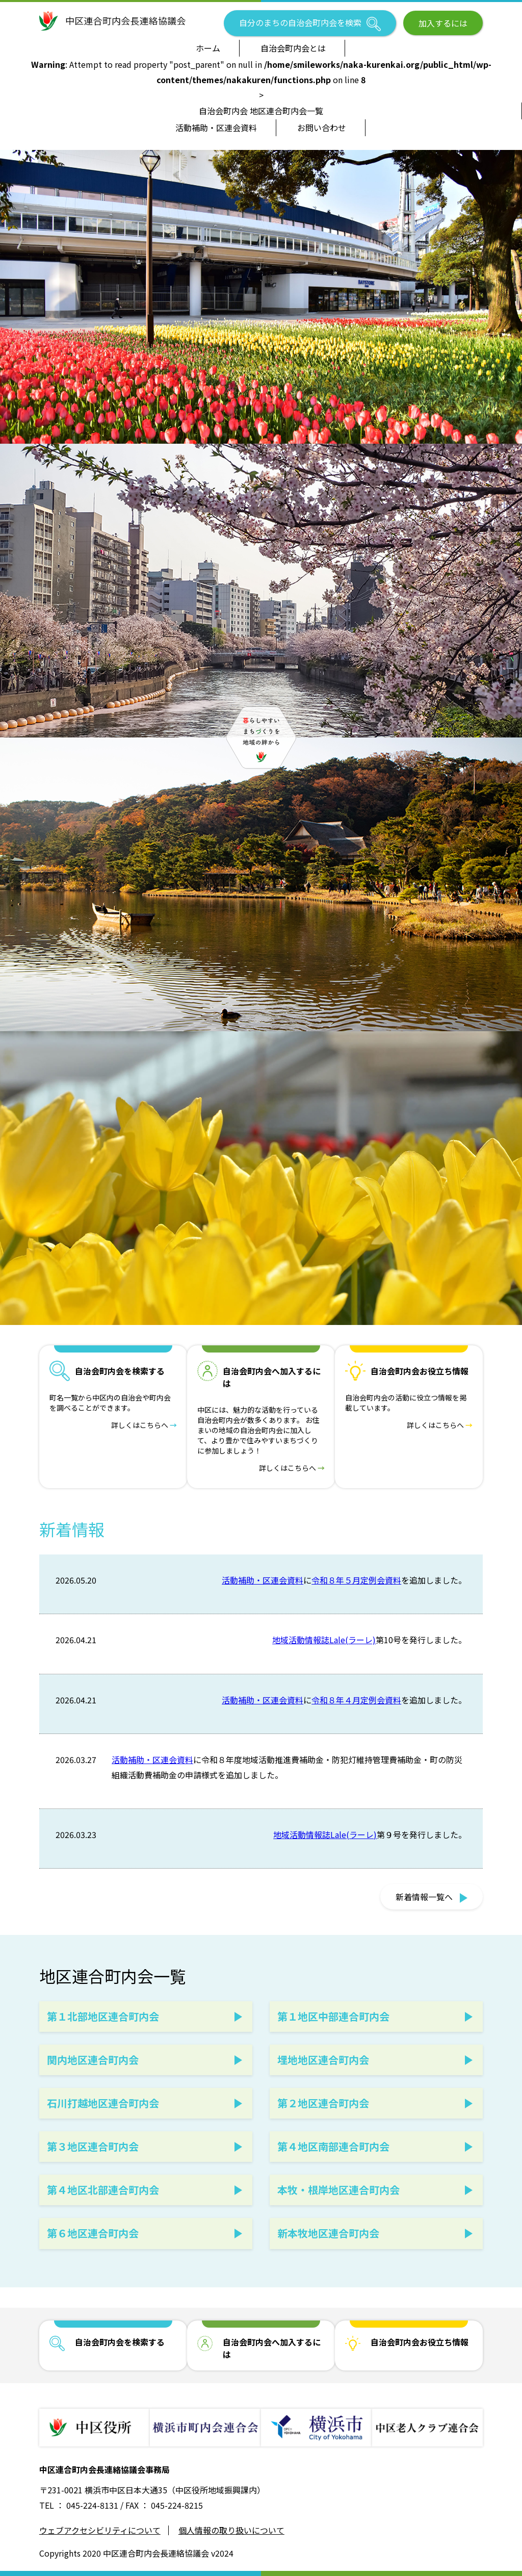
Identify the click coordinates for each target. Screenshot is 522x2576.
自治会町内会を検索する (120, 2342)
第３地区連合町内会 (93, 2146)
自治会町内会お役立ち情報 (419, 2342)
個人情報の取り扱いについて (231, 2530)
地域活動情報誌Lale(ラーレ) (324, 1640)
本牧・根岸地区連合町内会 (338, 2189)
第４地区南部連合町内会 (333, 2146)
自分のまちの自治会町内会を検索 (310, 23)
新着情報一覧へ (431, 1897)
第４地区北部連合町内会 (103, 2189)
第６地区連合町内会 (93, 2233)
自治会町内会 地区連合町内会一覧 (261, 111)
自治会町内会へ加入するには (272, 2348)
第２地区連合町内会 (323, 2103)
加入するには (443, 23)
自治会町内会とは (293, 48)
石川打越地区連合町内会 (103, 2103)
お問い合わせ (321, 127)
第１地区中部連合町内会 (333, 2016)
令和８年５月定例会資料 (356, 1580)
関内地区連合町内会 (93, 2059)
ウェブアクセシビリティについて (100, 2530)
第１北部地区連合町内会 (103, 2016)
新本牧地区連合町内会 (328, 2233)
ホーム (208, 48)
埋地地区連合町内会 (323, 2059)
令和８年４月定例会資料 (356, 1700)
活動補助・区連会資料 (216, 127)
